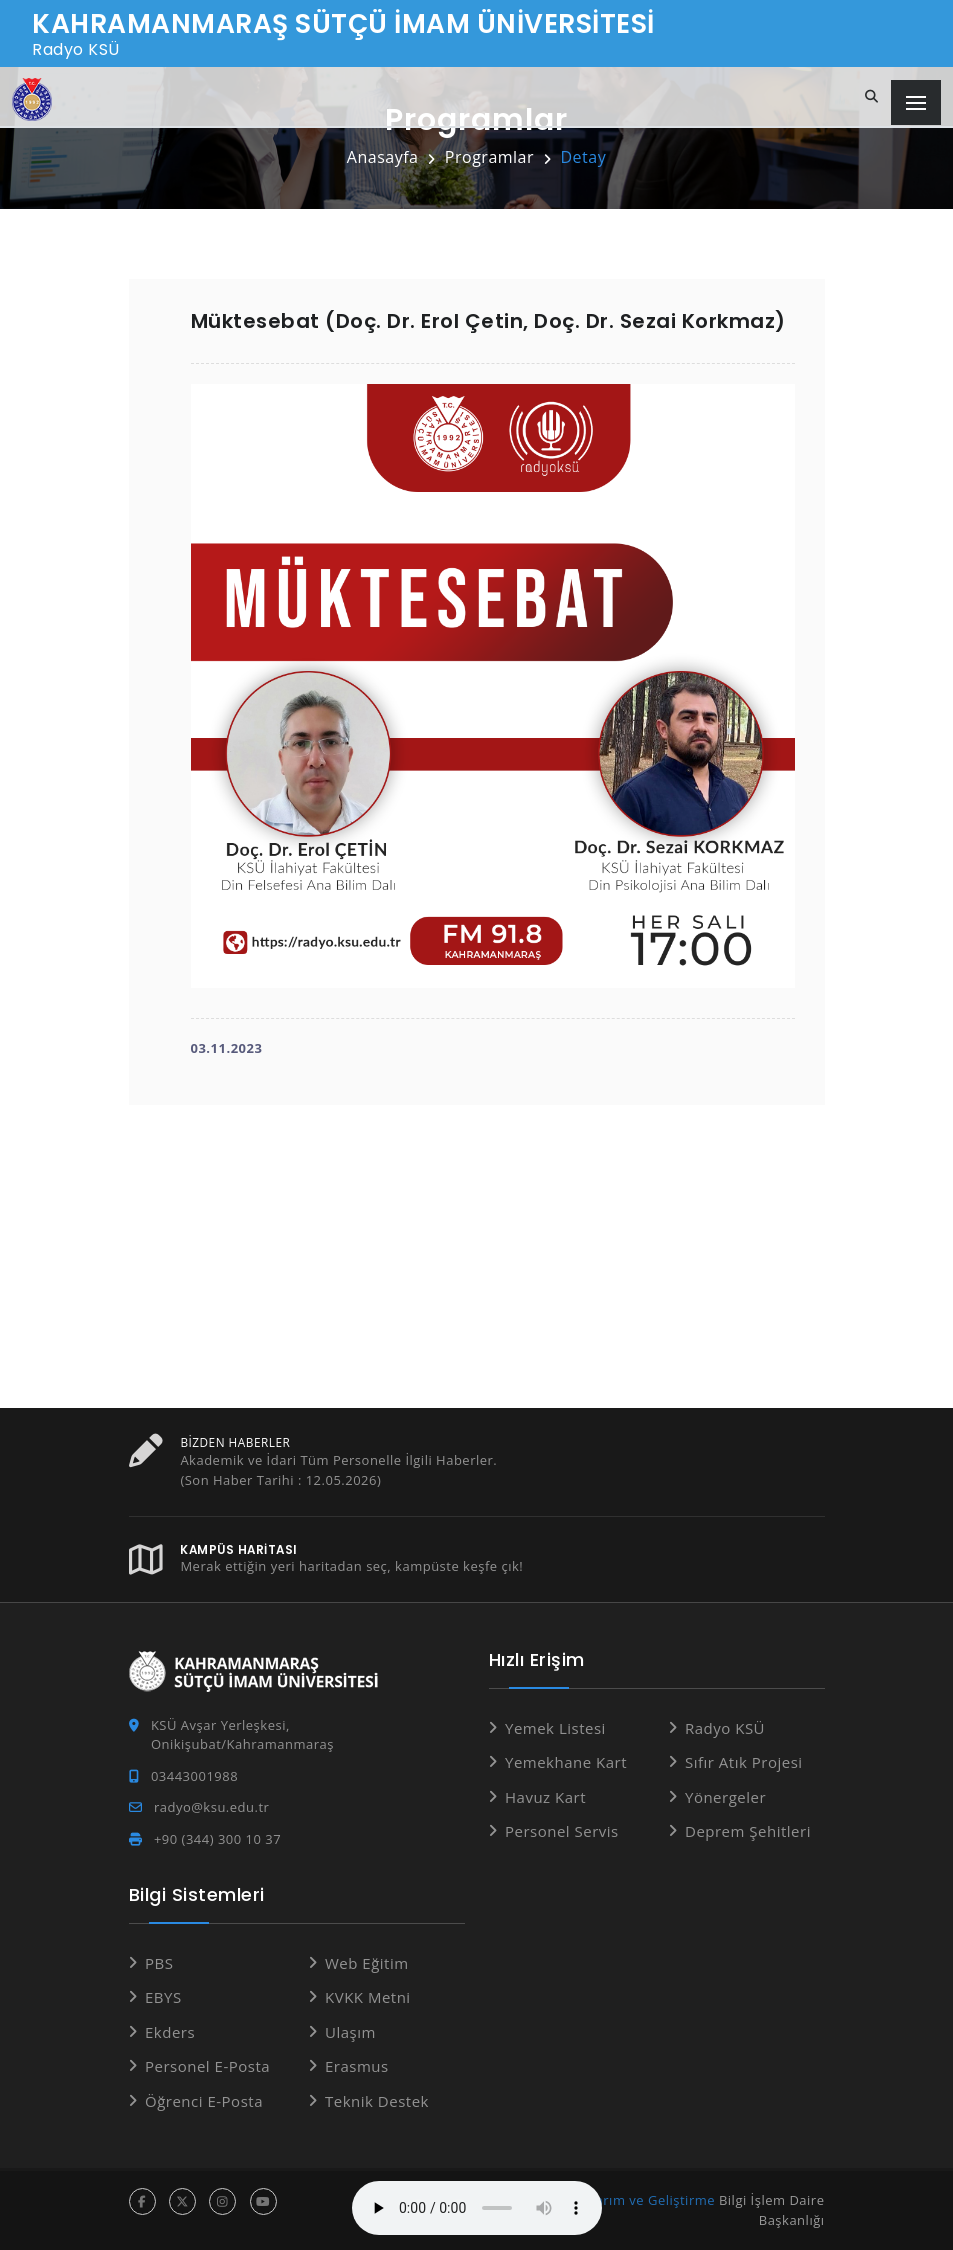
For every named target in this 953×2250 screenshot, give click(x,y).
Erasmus (357, 2066)
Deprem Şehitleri (748, 1831)
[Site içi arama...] (872, 97)
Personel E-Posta (207, 2066)
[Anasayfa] (32, 99)
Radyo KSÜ (725, 1728)
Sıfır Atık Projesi (744, 1762)
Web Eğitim (367, 1963)
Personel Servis (562, 1831)
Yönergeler (725, 1797)
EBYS (163, 1997)
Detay (583, 157)
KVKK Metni (368, 1997)
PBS (159, 1963)
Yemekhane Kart (566, 1762)
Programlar (489, 157)
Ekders (170, 2032)
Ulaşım (350, 2032)
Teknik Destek (377, 2101)
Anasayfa (383, 157)
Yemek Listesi (555, 1728)
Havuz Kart (545, 1797)
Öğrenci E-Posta (204, 2101)
